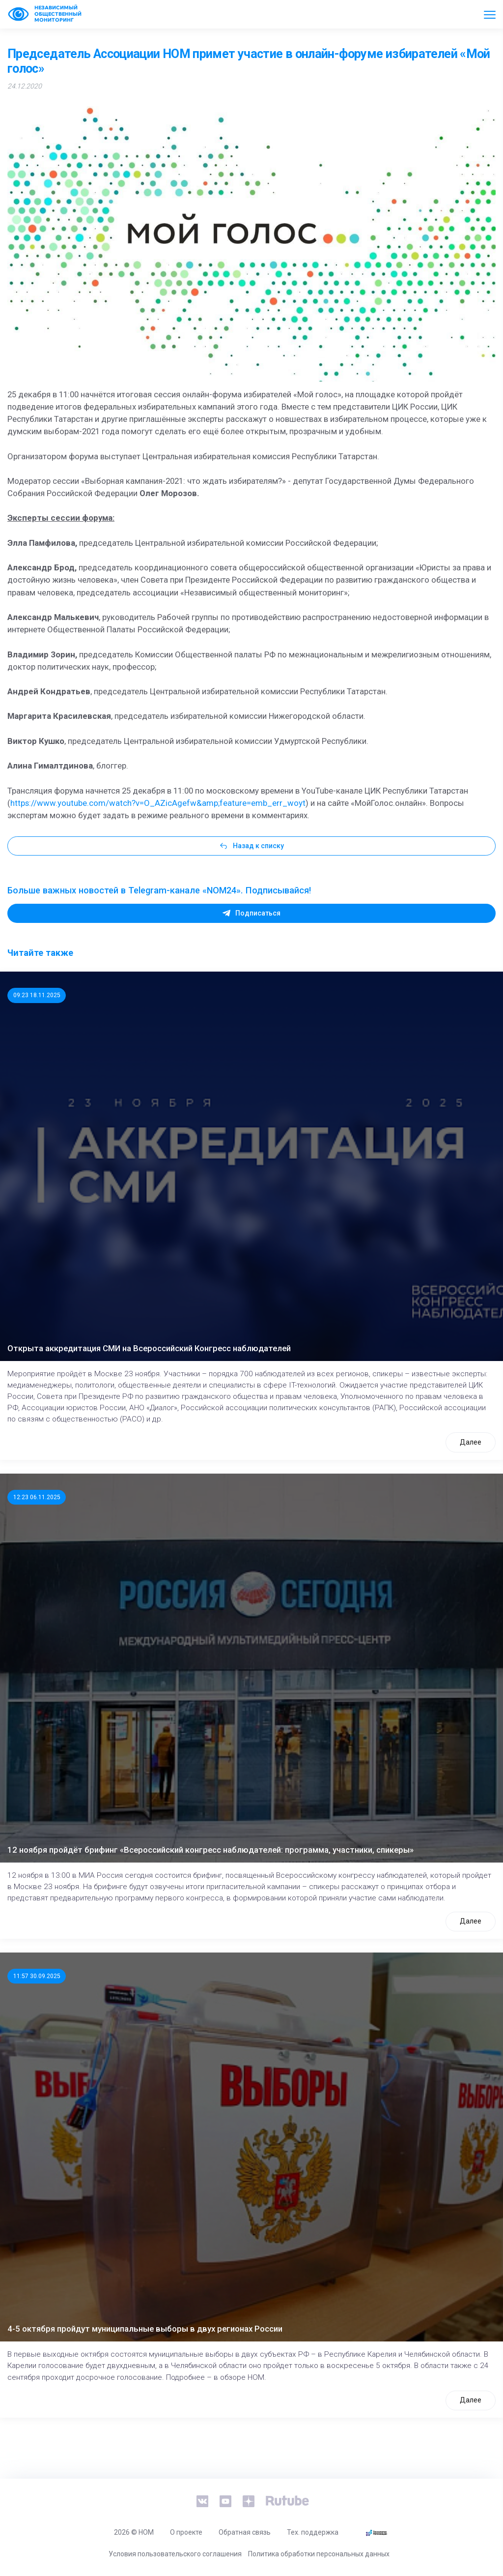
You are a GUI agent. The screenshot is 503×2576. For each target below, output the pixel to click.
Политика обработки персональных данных (319, 2554)
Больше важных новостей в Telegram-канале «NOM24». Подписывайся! (159, 890)
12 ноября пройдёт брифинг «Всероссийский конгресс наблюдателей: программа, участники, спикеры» (210, 1850)
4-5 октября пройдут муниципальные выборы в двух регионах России (144, 2329)
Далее (470, 1442)
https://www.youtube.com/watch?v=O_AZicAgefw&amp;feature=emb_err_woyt (158, 803)
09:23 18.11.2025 (36, 995)
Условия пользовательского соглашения (175, 2554)
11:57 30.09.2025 (36, 1976)
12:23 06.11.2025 (36, 1497)
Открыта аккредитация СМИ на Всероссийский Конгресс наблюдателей (149, 1348)
